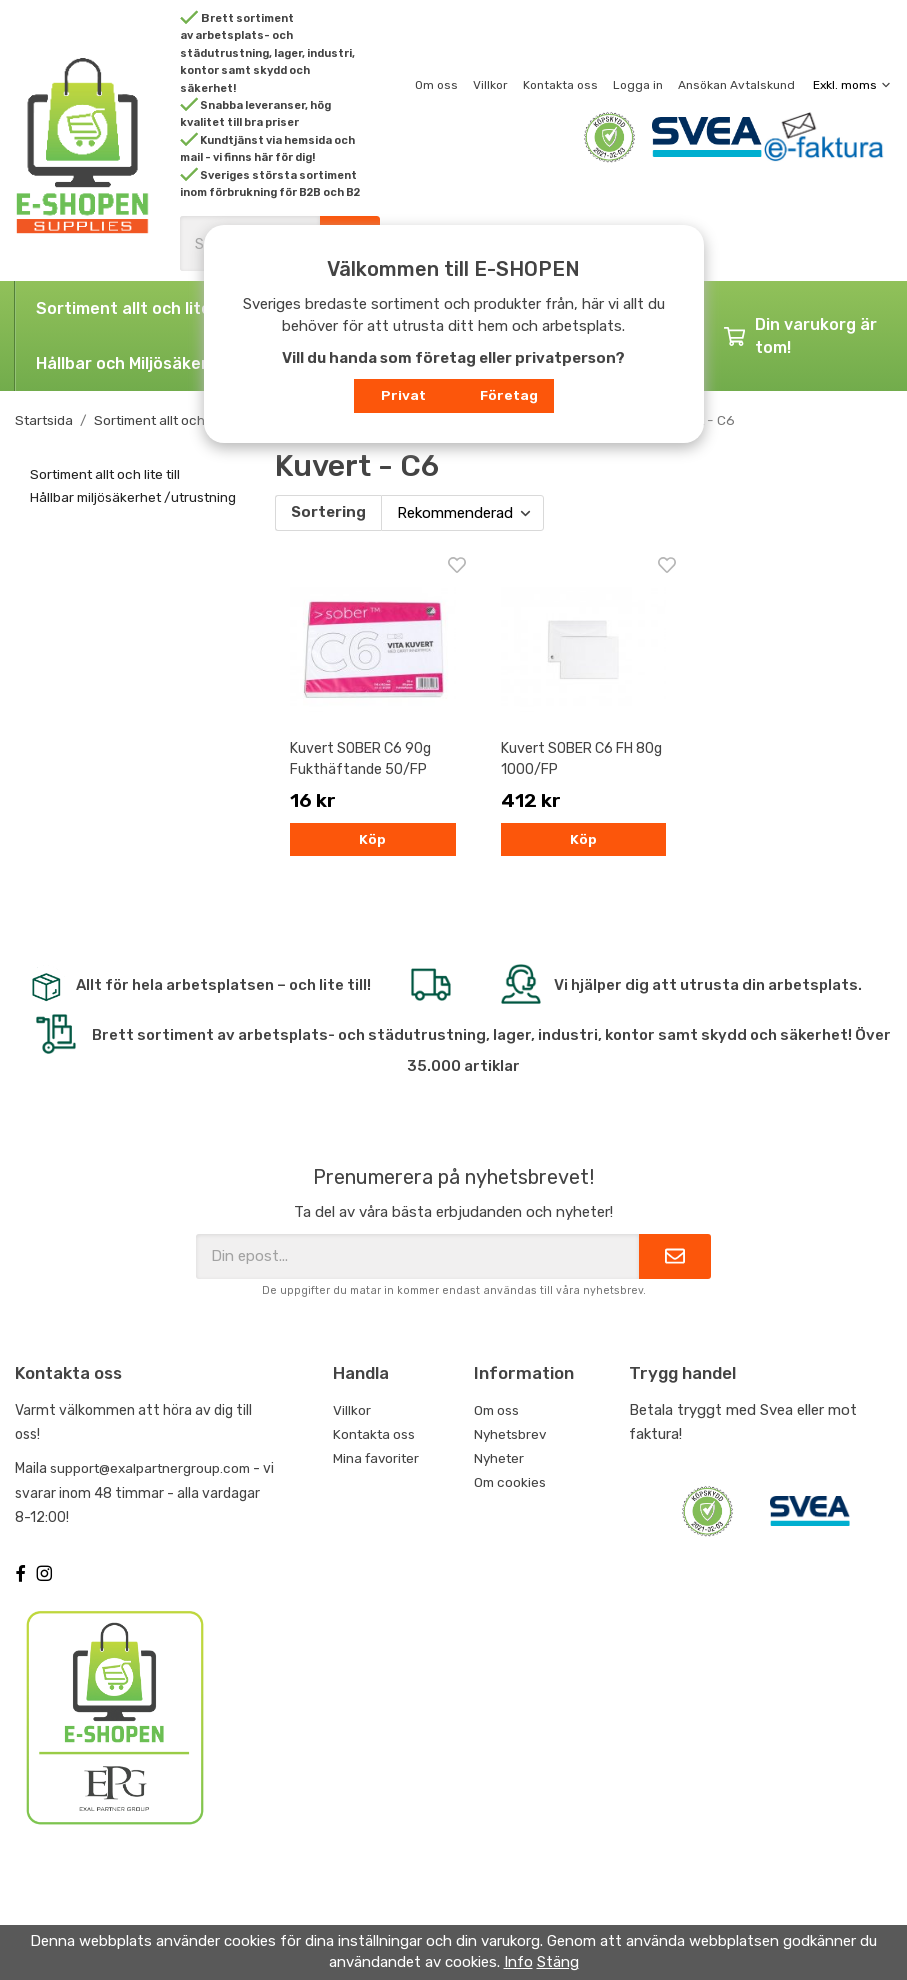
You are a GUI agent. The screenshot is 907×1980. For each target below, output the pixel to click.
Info (518, 1962)
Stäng (558, 1962)
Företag (509, 395)
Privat (403, 395)
